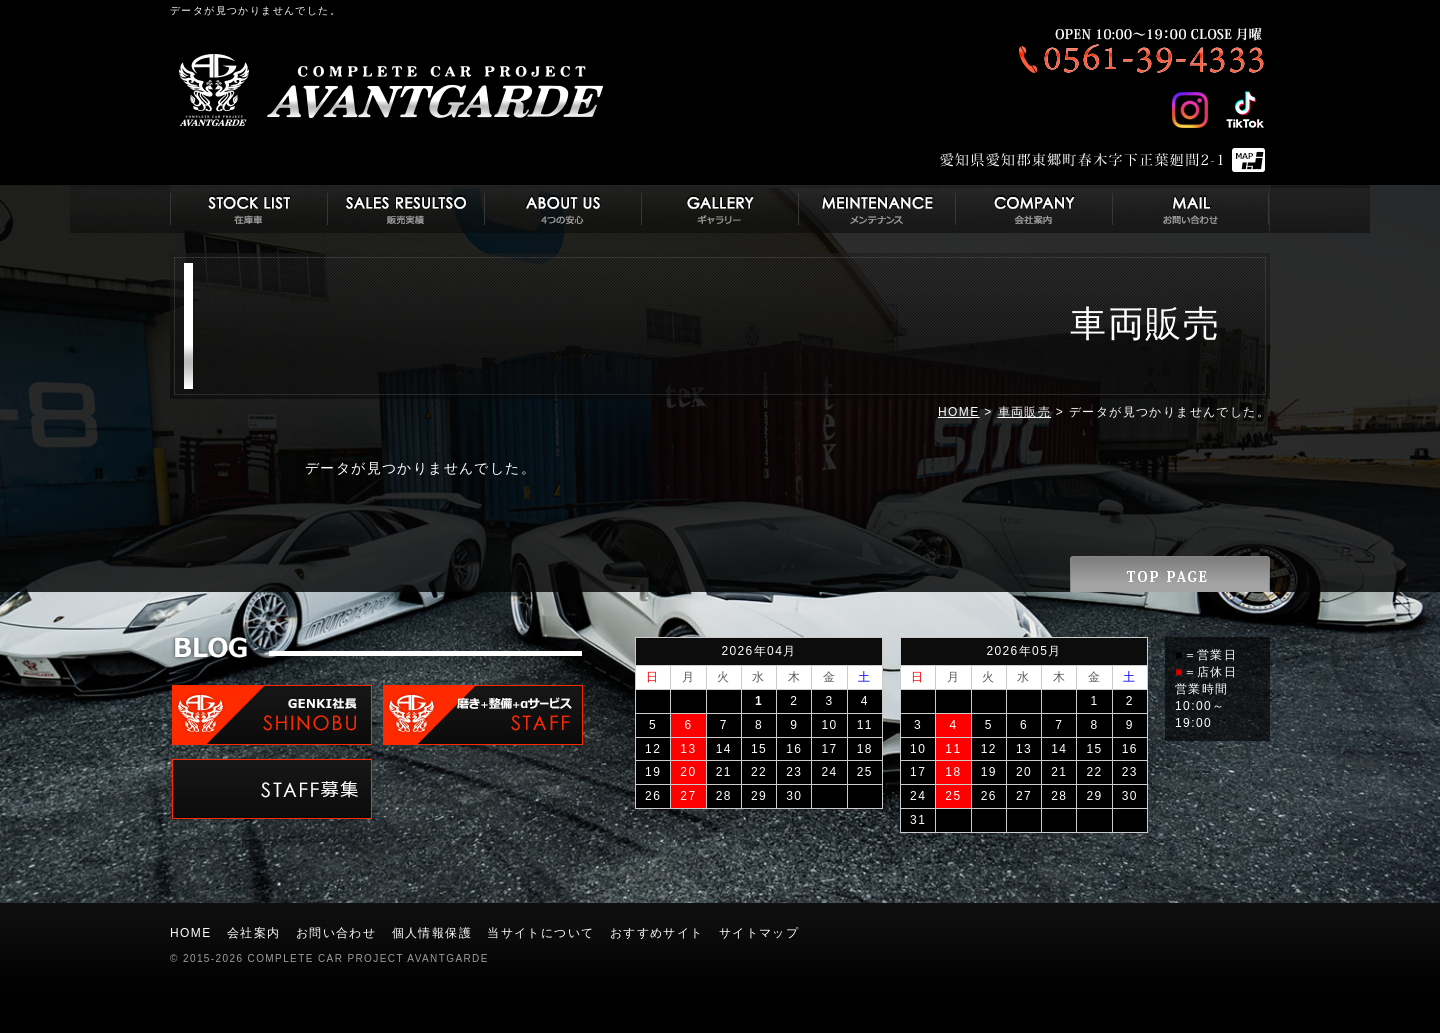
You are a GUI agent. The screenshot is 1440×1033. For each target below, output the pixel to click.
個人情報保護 (432, 933)
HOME (959, 412)
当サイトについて (540, 933)
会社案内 (254, 933)
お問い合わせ (336, 933)
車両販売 (1025, 412)
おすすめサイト (657, 933)
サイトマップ (759, 933)
